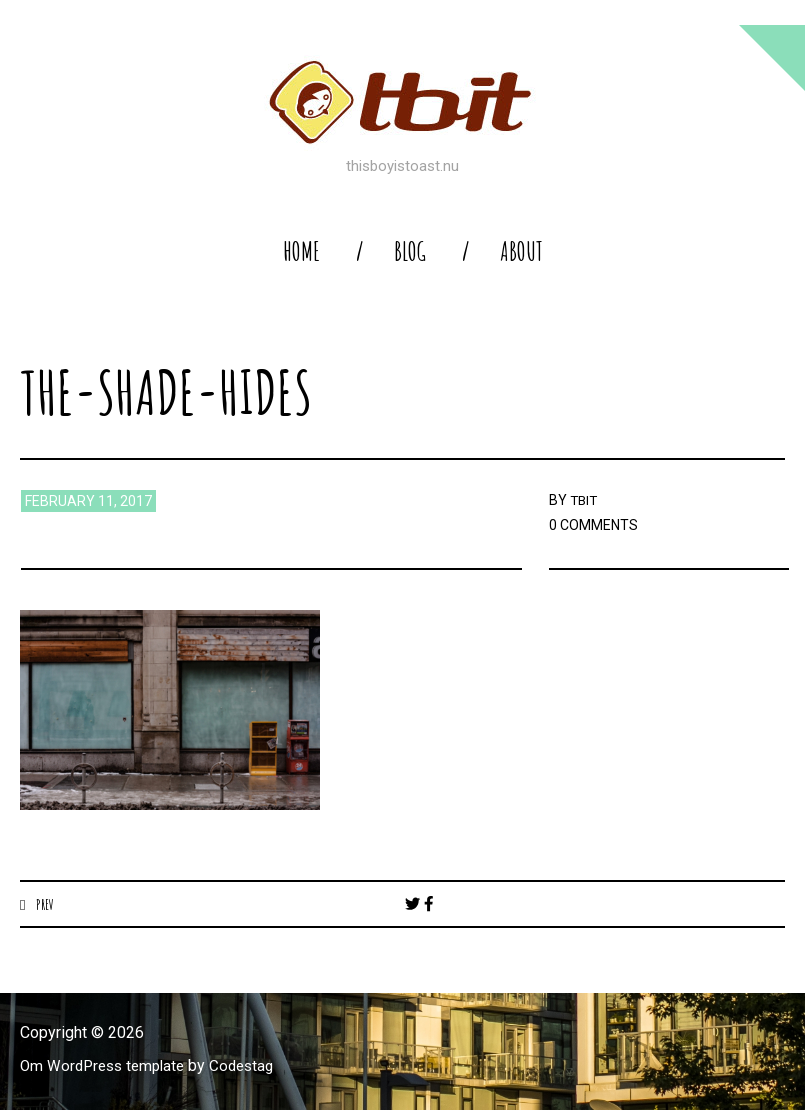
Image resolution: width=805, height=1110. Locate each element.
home (301, 251)
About (521, 251)
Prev (45, 904)
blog (410, 251)
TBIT (585, 500)
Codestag (253, 1066)
